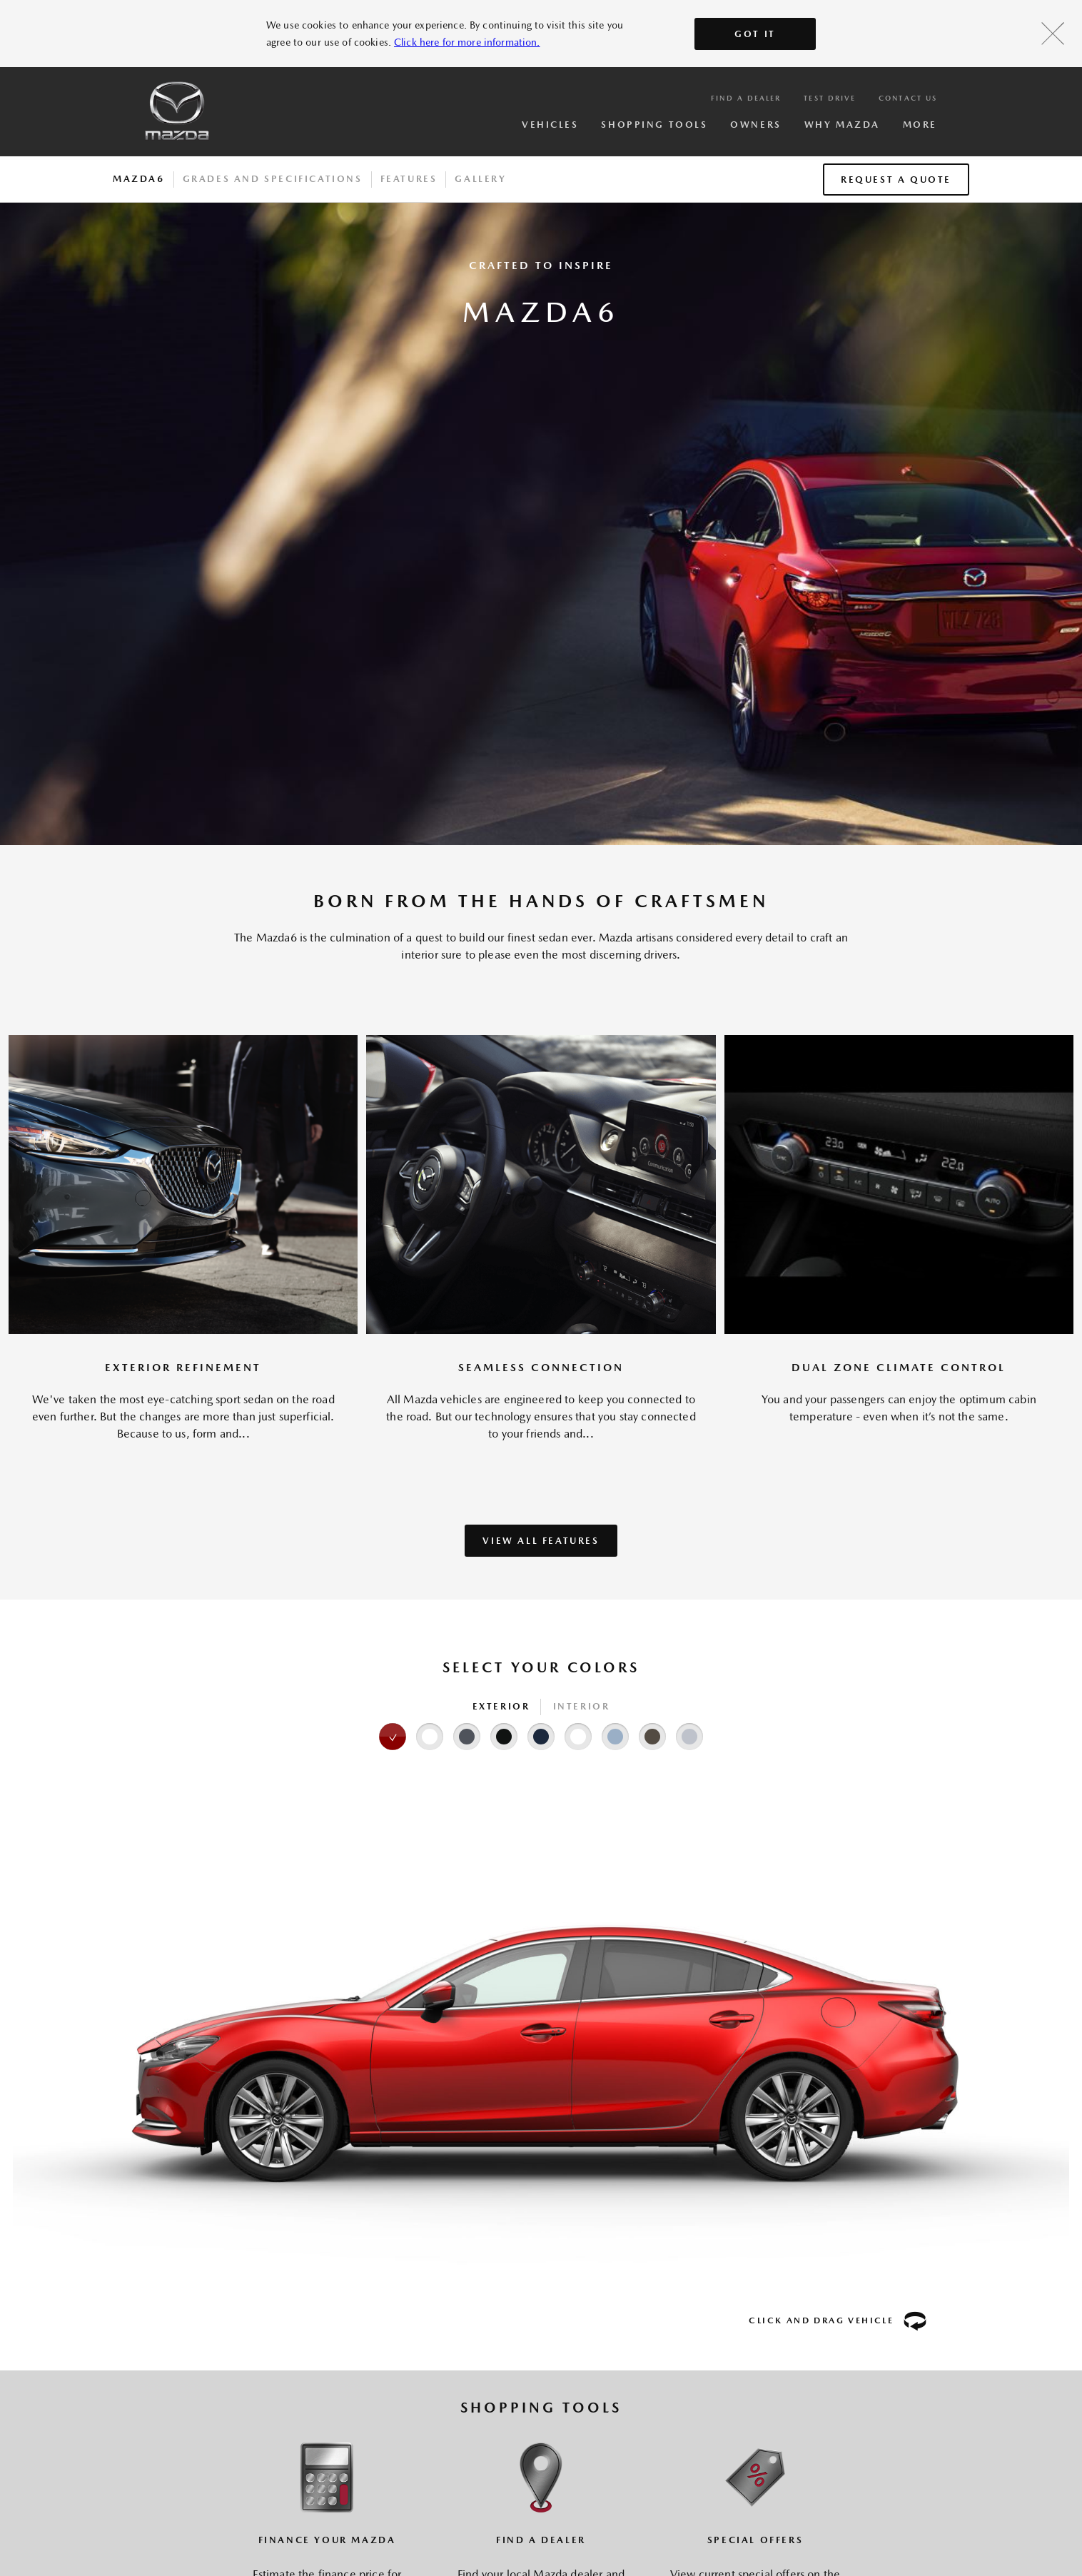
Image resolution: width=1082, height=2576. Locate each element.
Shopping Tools (654, 124)
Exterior (501, 1706)
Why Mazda (842, 124)
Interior (581, 1706)
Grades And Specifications (273, 178)
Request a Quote (896, 179)
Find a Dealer (746, 98)
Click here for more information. (467, 42)
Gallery (480, 178)
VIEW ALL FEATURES (540, 1540)
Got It (755, 34)
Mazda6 (139, 178)
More (920, 124)
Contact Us (908, 98)
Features (409, 178)
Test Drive (830, 98)
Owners (755, 124)
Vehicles (550, 124)
